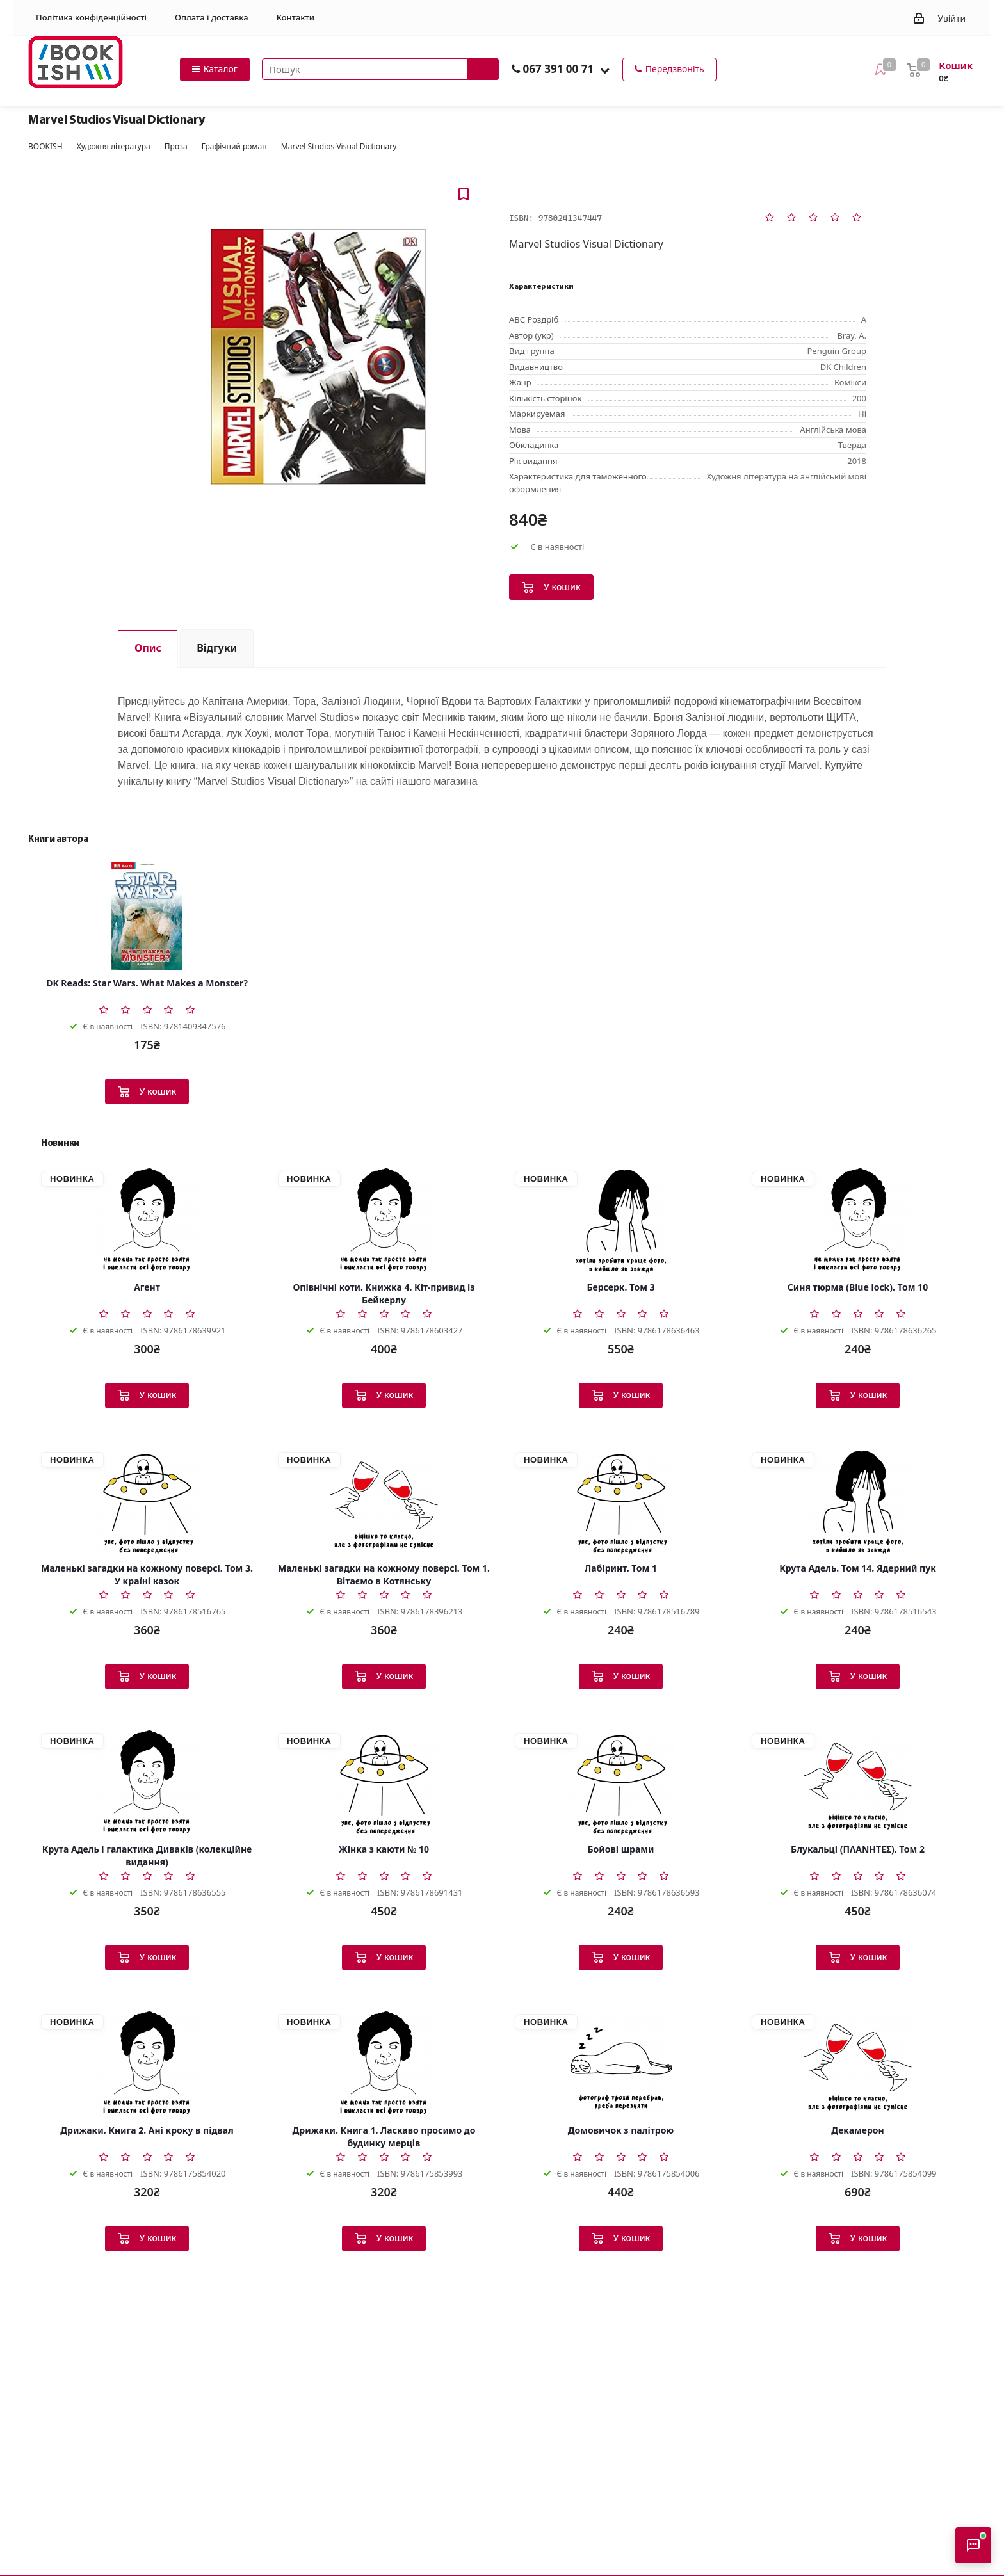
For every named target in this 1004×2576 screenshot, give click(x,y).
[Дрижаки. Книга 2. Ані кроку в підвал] (147, 2063)
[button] (605, 70)
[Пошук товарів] (380, 69)
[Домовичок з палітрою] (621, 2063)
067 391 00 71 (558, 68)
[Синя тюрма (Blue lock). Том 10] (858, 1220)
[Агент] (147, 1220)
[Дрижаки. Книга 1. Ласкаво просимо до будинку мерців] (384, 2063)
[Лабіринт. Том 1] (621, 1501)
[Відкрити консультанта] (973, 2545)
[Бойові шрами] (621, 1782)
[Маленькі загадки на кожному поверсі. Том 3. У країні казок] (147, 1501)
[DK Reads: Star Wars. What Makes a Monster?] (147, 916)
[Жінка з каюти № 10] (384, 1782)
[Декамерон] (858, 2063)
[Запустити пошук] (483, 69)
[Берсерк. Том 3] (621, 1220)
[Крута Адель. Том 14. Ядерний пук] (858, 1501)
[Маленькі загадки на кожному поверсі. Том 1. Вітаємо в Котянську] (384, 1501)
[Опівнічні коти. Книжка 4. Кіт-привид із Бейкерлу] (384, 1220)
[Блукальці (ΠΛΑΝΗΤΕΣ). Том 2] (858, 1782)
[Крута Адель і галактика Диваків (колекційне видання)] (147, 1782)
